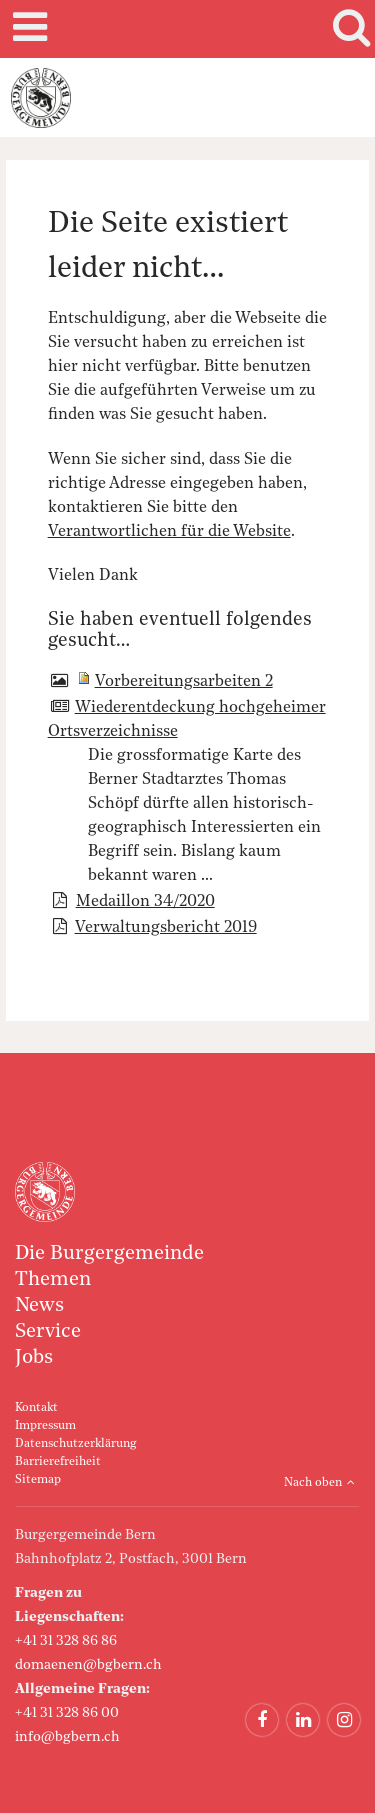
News (39, 1306)
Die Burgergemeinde (109, 1254)
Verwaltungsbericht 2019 (166, 928)
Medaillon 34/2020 (145, 902)
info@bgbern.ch (67, 1737)
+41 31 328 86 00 (67, 1713)
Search (348, 29)
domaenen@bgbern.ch (88, 1665)
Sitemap (38, 1480)
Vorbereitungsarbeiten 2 (184, 682)
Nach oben (313, 1483)
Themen (53, 1280)
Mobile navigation (27, 29)
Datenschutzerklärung (75, 1444)
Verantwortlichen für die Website (169, 532)
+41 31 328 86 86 (66, 1641)
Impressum (45, 1426)
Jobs (34, 1358)
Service (48, 1332)
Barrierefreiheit (58, 1462)
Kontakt (36, 1408)
